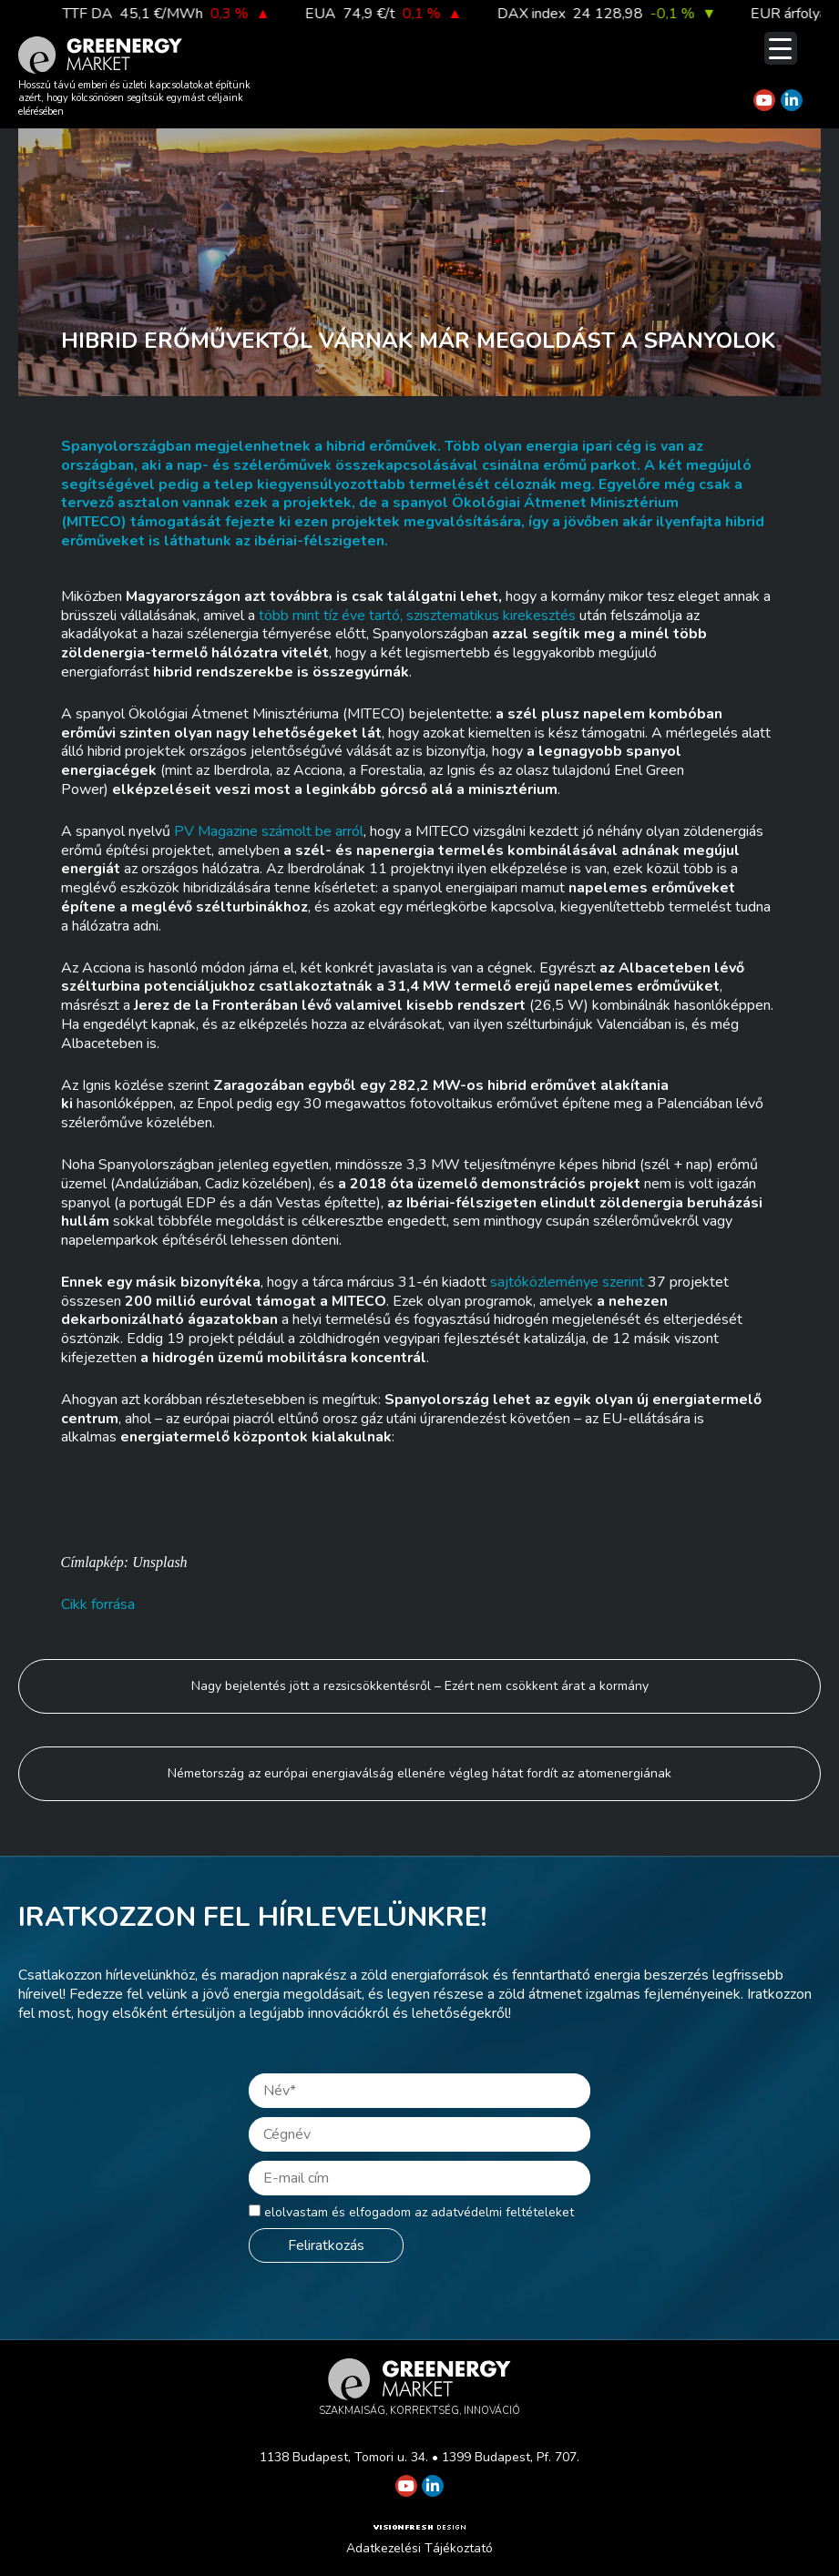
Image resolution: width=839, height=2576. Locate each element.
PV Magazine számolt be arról (268, 831)
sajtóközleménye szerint (567, 1282)
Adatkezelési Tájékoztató (419, 2548)
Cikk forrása (98, 1604)
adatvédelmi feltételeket (502, 2212)
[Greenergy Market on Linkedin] (792, 100)
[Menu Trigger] (780, 48)
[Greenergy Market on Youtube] (764, 100)
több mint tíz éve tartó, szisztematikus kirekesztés (417, 616)
